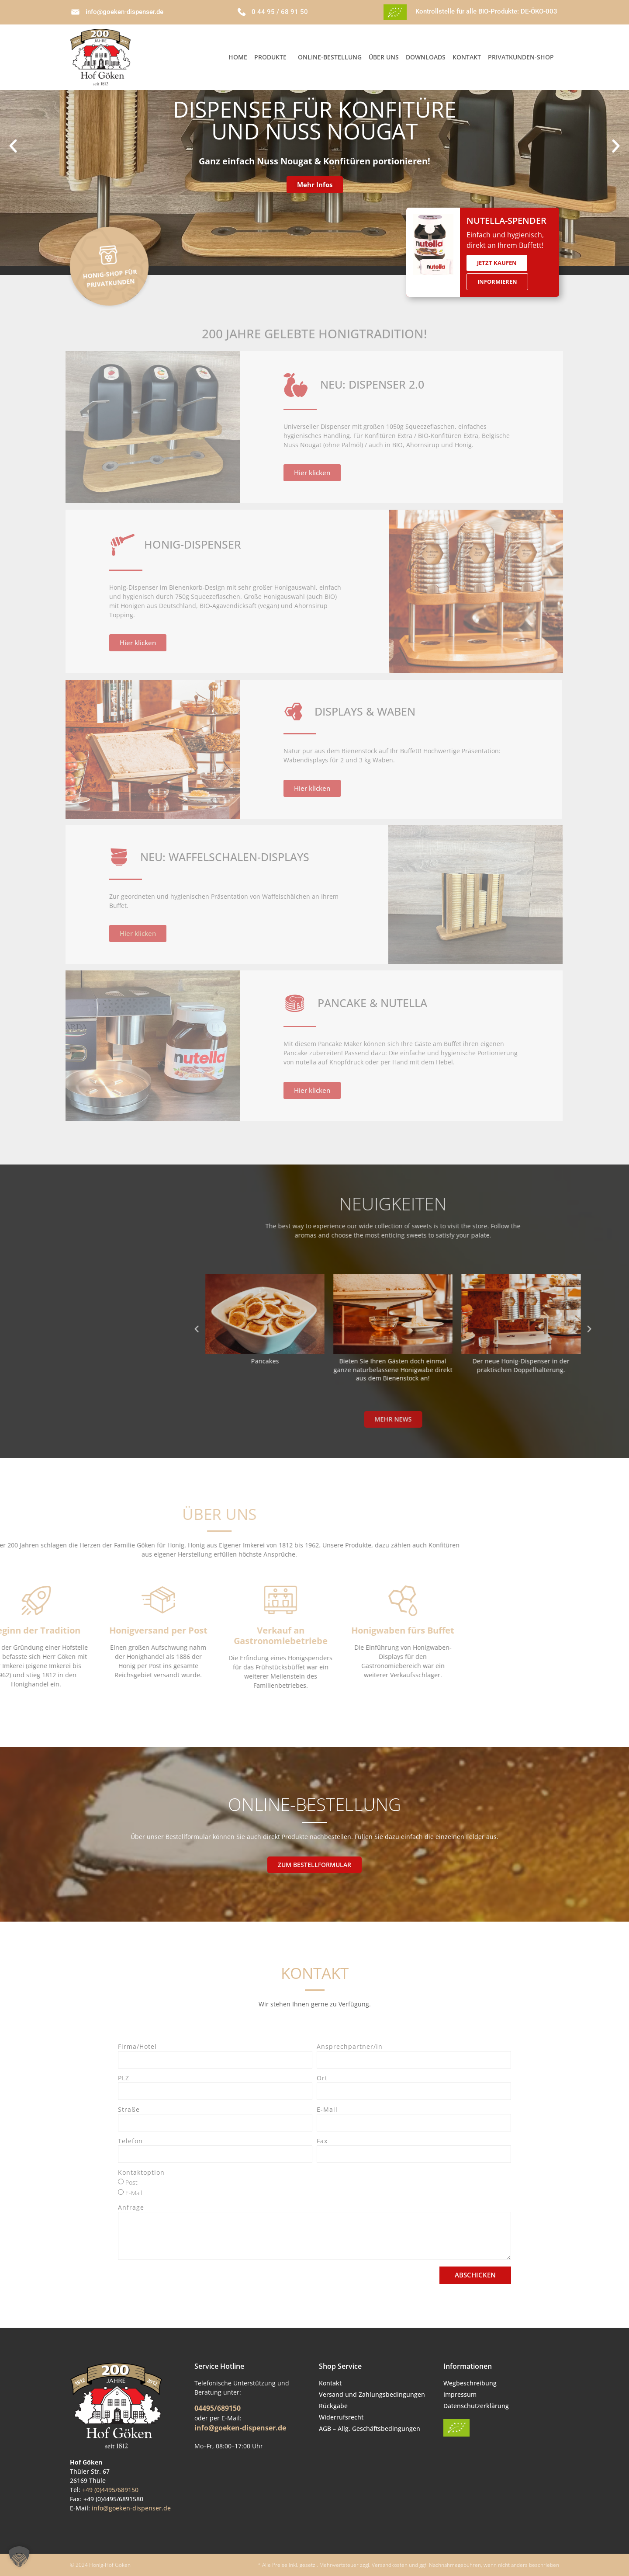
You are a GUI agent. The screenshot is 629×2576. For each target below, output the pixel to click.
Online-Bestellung (330, 57)
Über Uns (384, 57)
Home (237, 57)
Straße (129, 2110)
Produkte (272, 57)
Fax (322, 2141)
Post (131, 2182)
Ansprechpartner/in (350, 2047)
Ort (322, 2078)
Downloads (426, 57)
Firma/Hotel (137, 2047)
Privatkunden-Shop (521, 57)
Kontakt (467, 57)
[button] (13, 146)
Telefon (130, 2141)
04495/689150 (217, 2408)
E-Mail (327, 2110)
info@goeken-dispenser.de (131, 2508)
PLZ (123, 2078)
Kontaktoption (141, 2172)
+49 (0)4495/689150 (110, 2490)
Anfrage (131, 2207)
